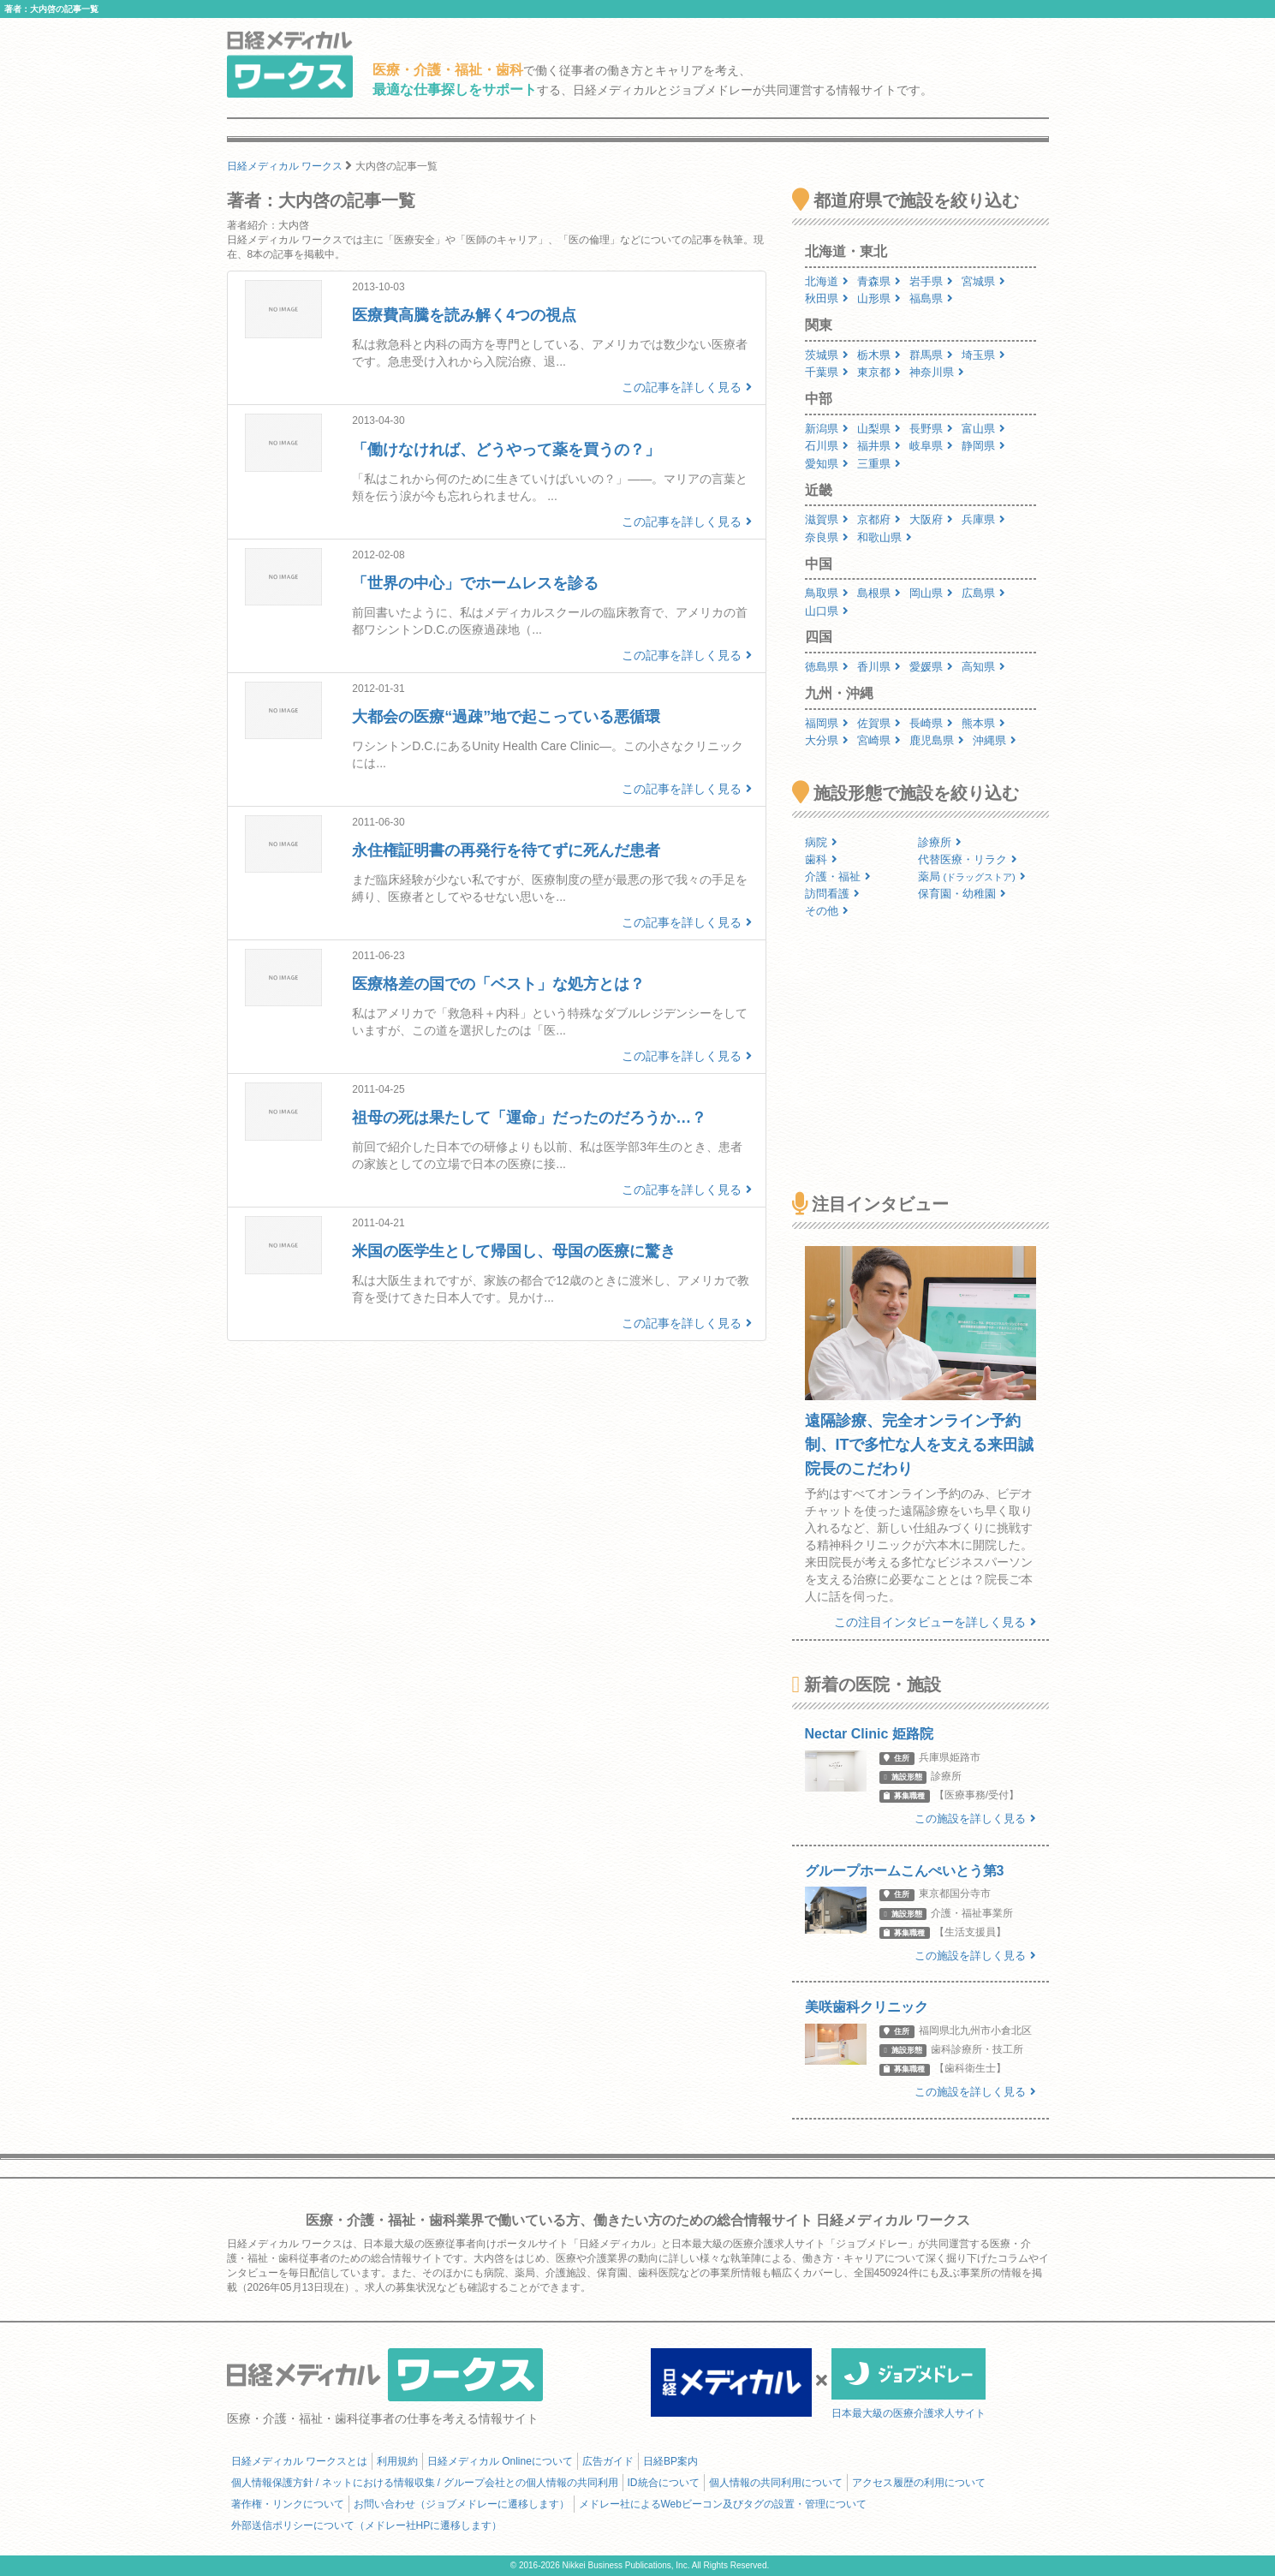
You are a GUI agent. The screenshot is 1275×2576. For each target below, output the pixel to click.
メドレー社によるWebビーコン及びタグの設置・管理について (723, 2504)
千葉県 (827, 372)
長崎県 (931, 723)
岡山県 (931, 593)
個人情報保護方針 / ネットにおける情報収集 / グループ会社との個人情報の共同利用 (424, 2483)
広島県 (983, 593)
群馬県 (931, 355)
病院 (821, 842)
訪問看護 (832, 893)
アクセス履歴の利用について (919, 2483)
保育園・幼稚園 (962, 893)
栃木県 (879, 355)
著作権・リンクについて (287, 2504)
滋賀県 (827, 519)
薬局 (972, 876)
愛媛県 (931, 666)
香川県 (879, 666)
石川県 (827, 445)
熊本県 (983, 723)
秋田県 (827, 298)
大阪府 (931, 519)
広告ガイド (608, 2461)
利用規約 (397, 2461)
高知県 (983, 666)
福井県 (879, 445)
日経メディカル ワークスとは (299, 2461)
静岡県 (983, 445)
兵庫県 (983, 519)
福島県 (931, 298)
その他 (827, 910)
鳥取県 (827, 593)
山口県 (827, 611)
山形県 (879, 298)
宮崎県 (879, 740)
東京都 (879, 372)
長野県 (931, 428)
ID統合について (664, 2483)
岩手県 (931, 281)
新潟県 (827, 428)
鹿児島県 (936, 740)
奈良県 (827, 537)
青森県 (879, 281)
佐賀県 (879, 723)
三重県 (879, 463)
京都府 (879, 519)
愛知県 (827, 463)
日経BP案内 (670, 2461)
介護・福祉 (838, 876)
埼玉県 (983, 355)
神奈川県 (936, 372)
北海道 (827, 281)
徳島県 (827, 666)
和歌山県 (884, 537)
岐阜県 (931, 445)
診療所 (940, 842)
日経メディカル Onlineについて (500, 2461)
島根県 (879, 593)
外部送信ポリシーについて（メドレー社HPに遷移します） (367, 2525)
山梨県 (879, 428)
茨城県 (827, 355)
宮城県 (983, 281)
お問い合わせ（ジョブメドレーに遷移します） (461, 2504)
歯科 (821, 859)
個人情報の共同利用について (776, 2483)
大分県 (827, 740)
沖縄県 (994, 740)
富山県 (983, 428)
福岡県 (827, 723)
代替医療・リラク (967, 859)
